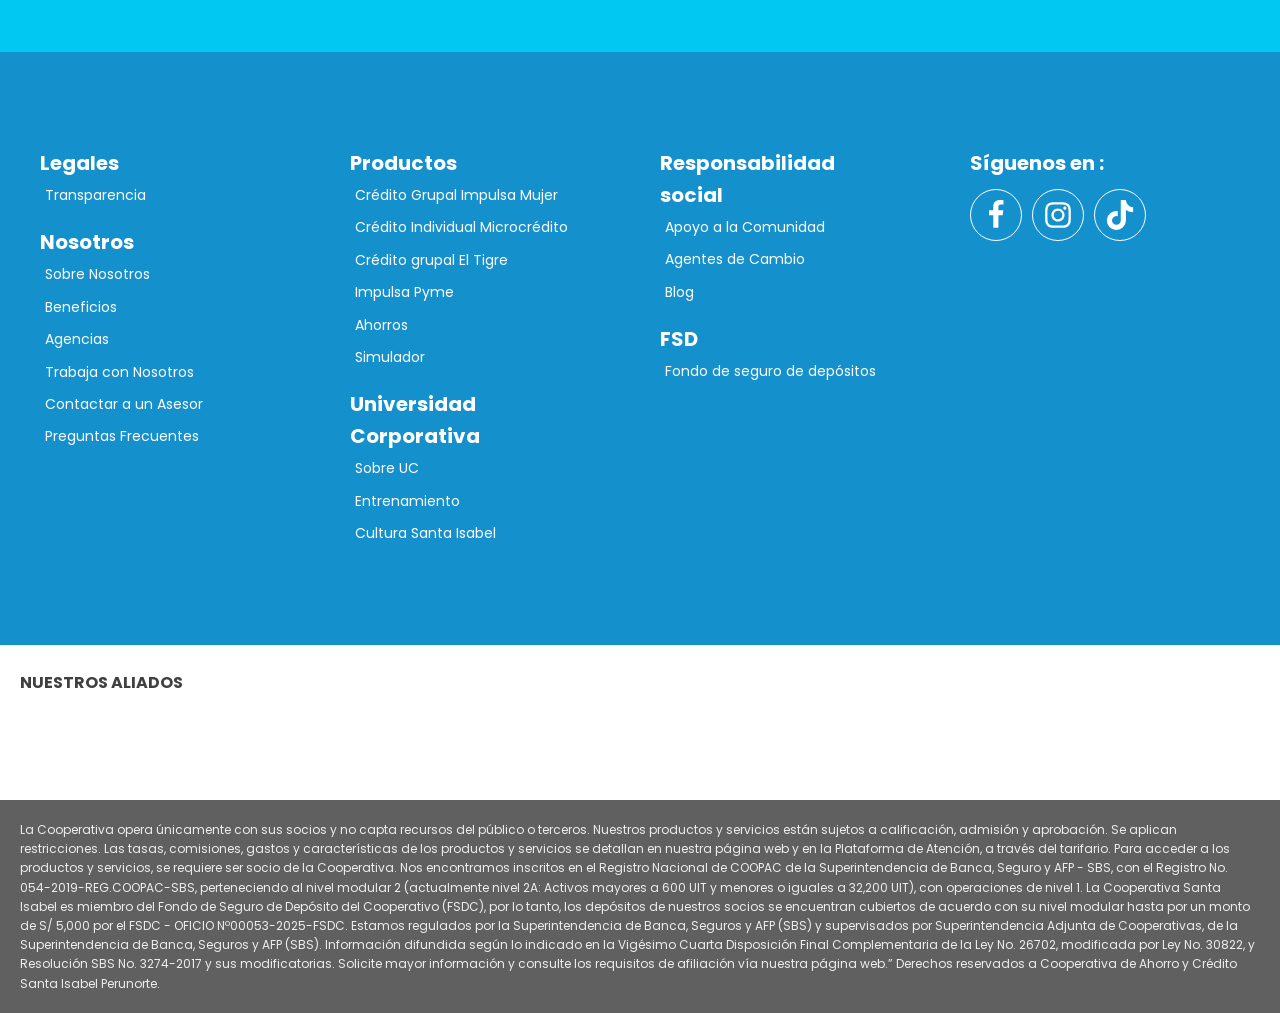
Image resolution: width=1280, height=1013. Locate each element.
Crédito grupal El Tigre (431, 260)
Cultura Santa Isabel (425, 533)
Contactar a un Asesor (124, 404)
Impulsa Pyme (404, 292)
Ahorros (381, 325)
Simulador (390, 357)
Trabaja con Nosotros (119, 372)
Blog (679, 292)
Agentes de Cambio (735, 259)
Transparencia (95, 195)
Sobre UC (387, 468)
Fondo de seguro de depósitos (770, 371)
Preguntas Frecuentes (122, 436)
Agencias (77, 339)
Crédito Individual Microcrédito (461, 227)
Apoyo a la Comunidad (745, 227)
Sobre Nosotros (97, 274)
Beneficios (81, 307)
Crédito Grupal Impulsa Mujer (456, 195)
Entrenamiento (407, 501)
